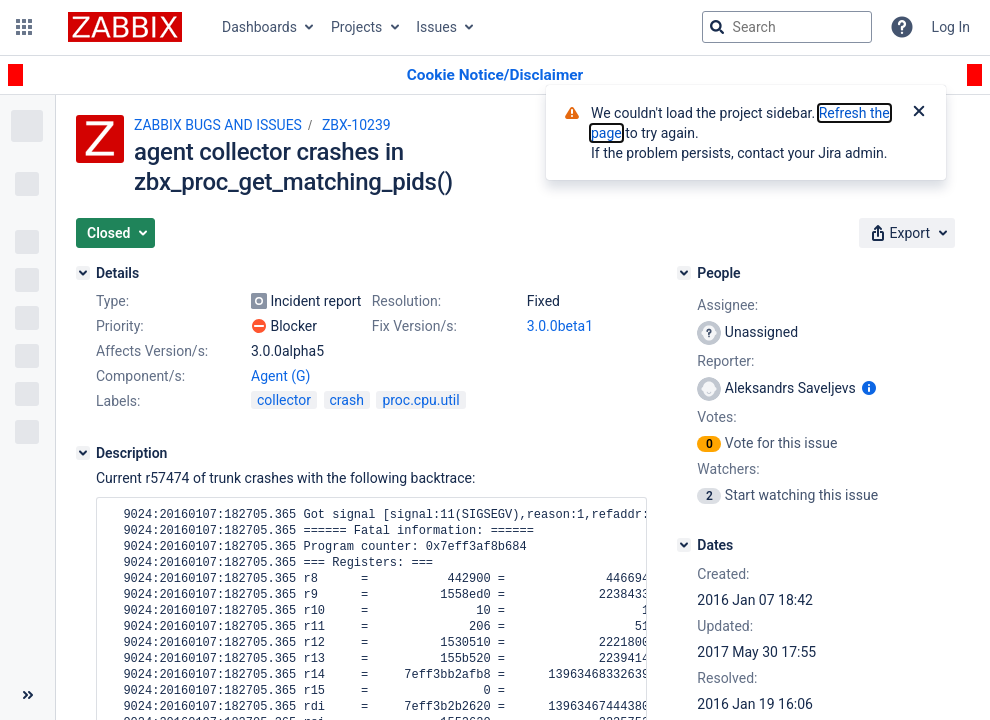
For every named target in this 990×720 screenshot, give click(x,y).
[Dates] (684, 545)
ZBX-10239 (356, 125)
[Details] (83, 273)
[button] (24, 27)
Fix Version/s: (414, 326)
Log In (951, 27)
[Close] (919, 113)
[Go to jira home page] (125, 27)
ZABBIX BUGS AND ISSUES (218, 125)
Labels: (118, 401)
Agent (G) (280, 376)
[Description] (83, 453)
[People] (684, 273)
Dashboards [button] (259, 27)
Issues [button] (436, 27)
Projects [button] (356, 27)
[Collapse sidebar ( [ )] (27, 695)
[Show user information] (869, 388)
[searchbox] (787, 27)
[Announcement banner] (495, 75)
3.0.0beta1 (560, 326)
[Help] (902, 27)
